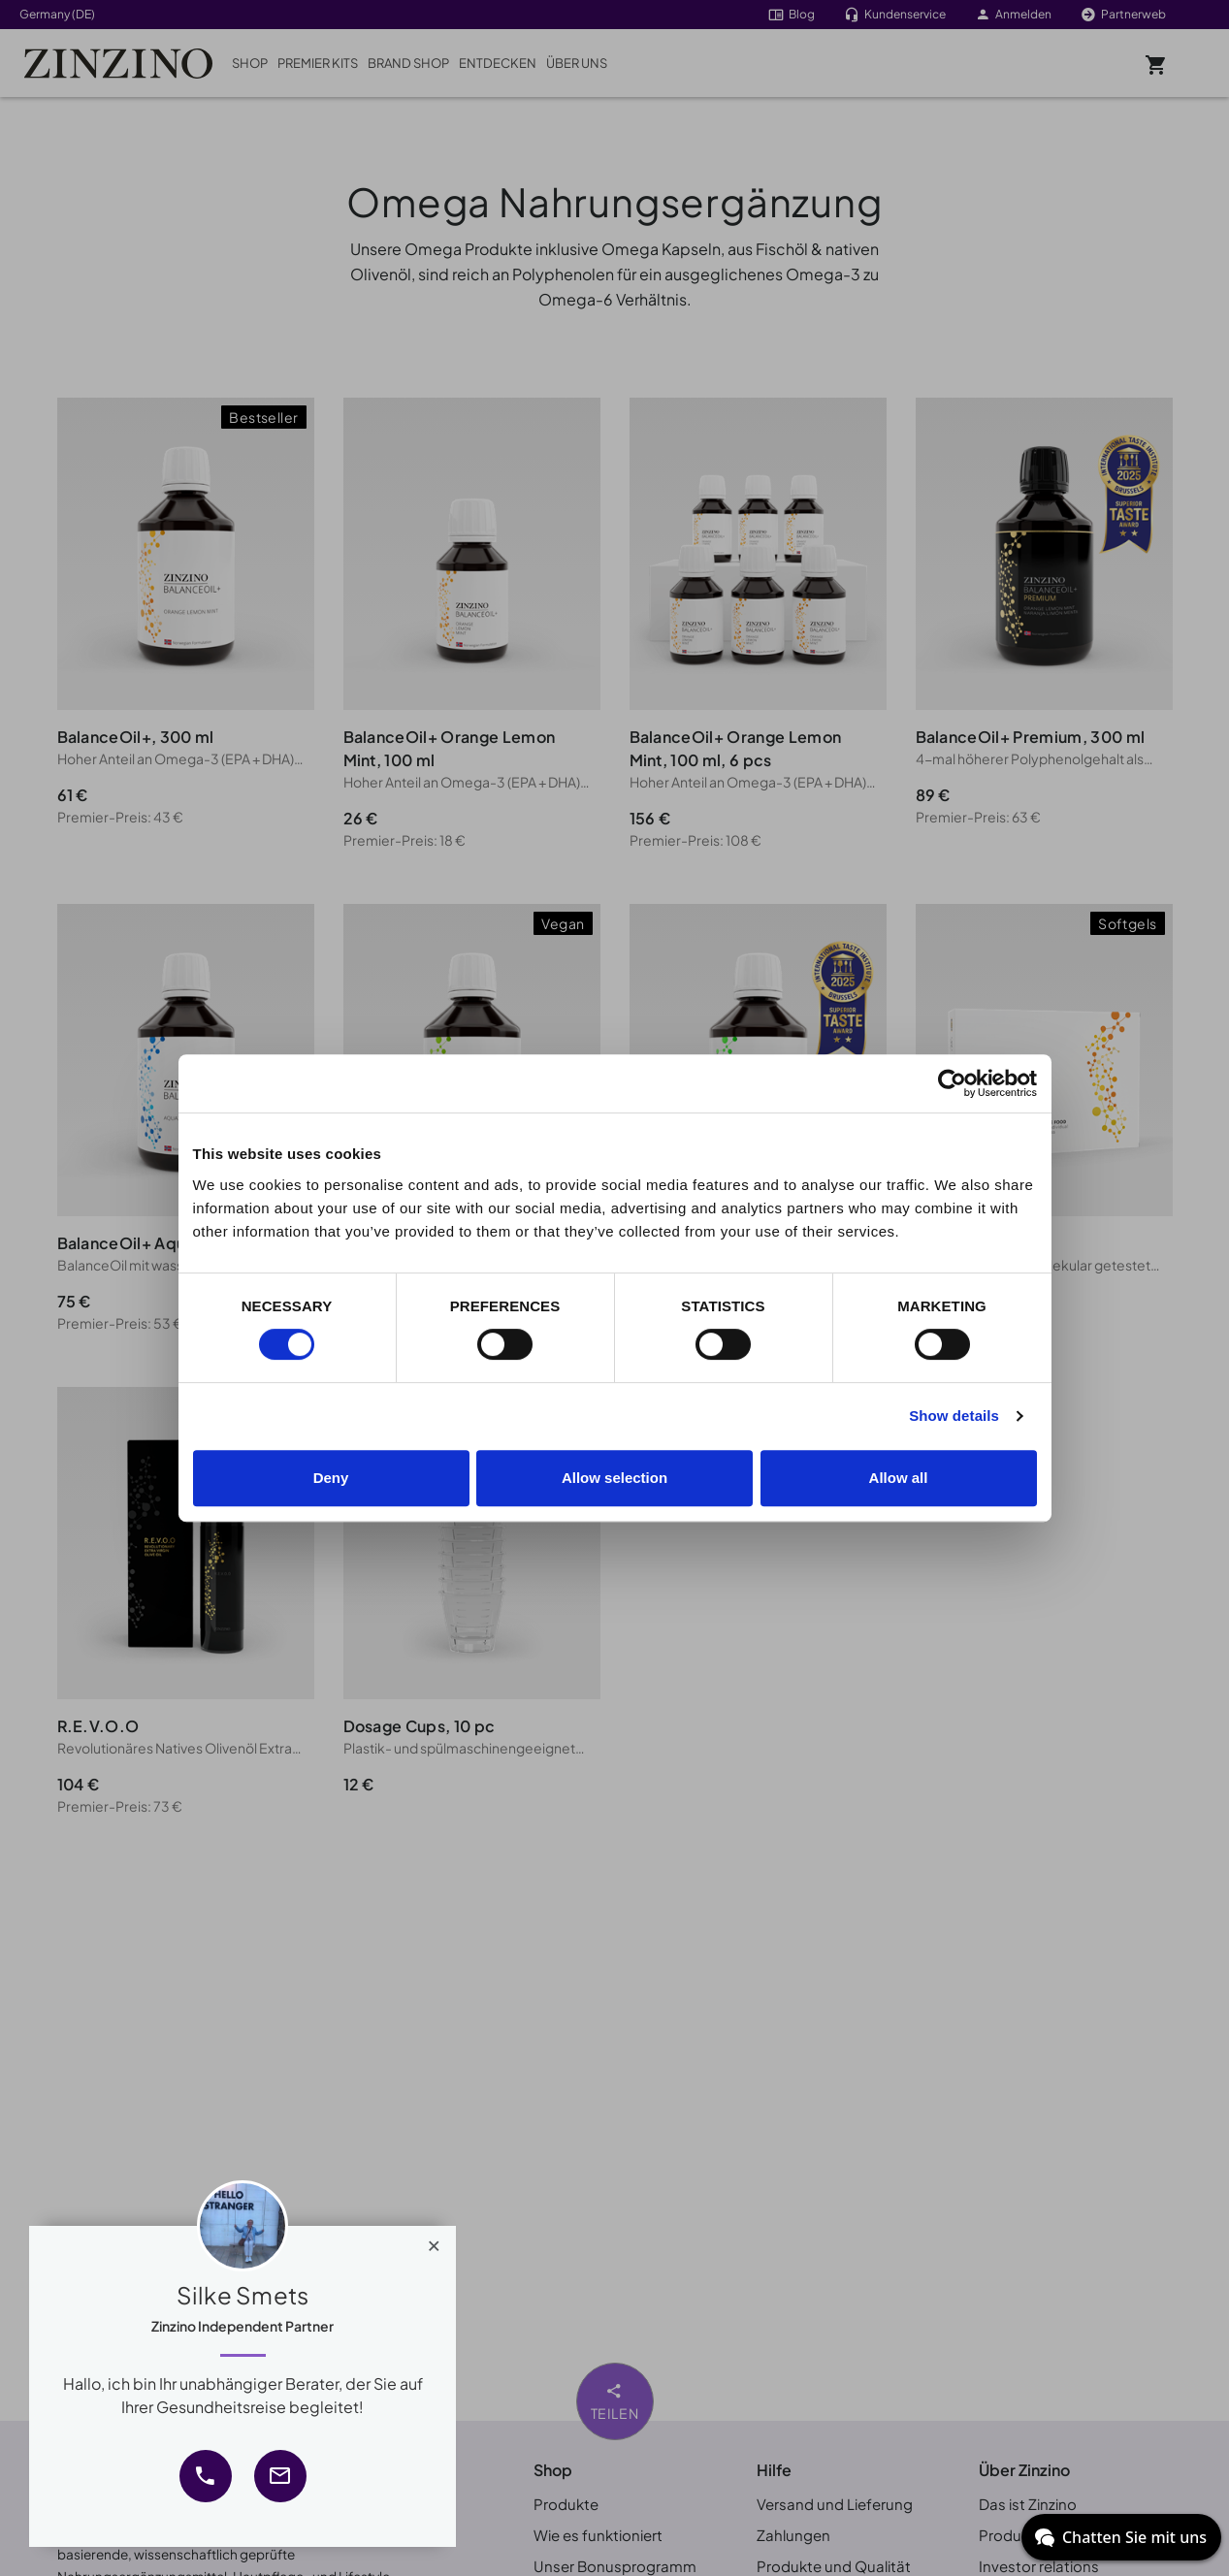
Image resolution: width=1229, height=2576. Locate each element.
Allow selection (614, 1477)
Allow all (898, 1477)
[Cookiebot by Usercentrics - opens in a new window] (952, 1083)
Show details (954, 1415)
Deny (331, 1477)
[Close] (434, 2241)
